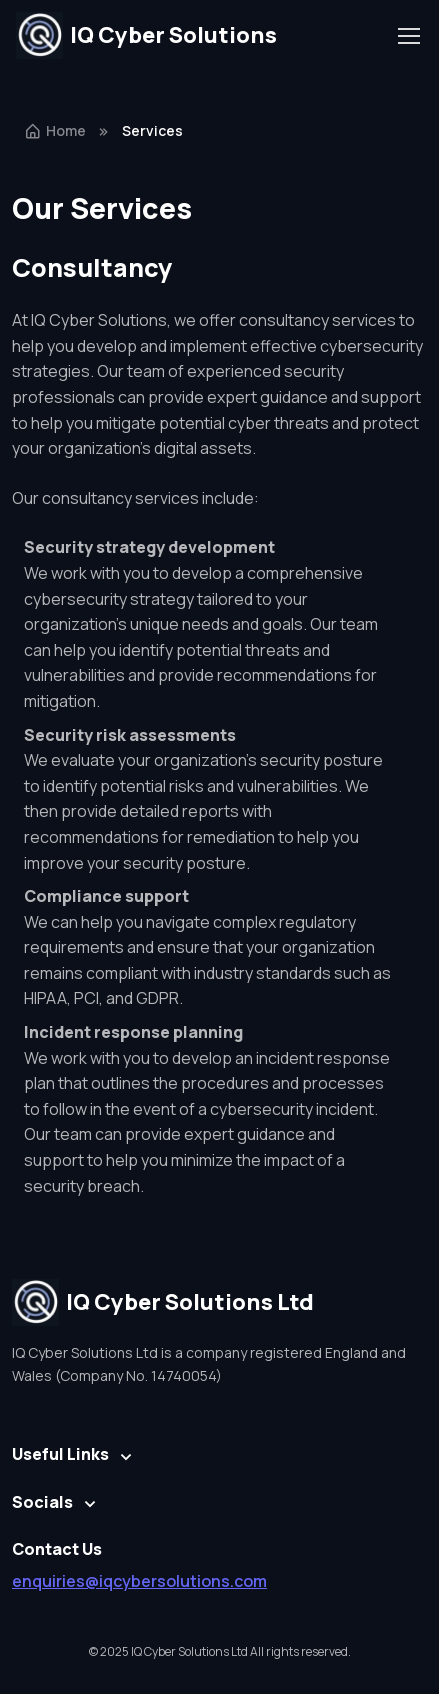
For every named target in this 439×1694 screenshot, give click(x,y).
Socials (42, 1502)
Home (55, 130)
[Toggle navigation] (408, 36)
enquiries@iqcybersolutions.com (139, 1581)
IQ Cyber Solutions (146, 35)
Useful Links (60, 1454)
